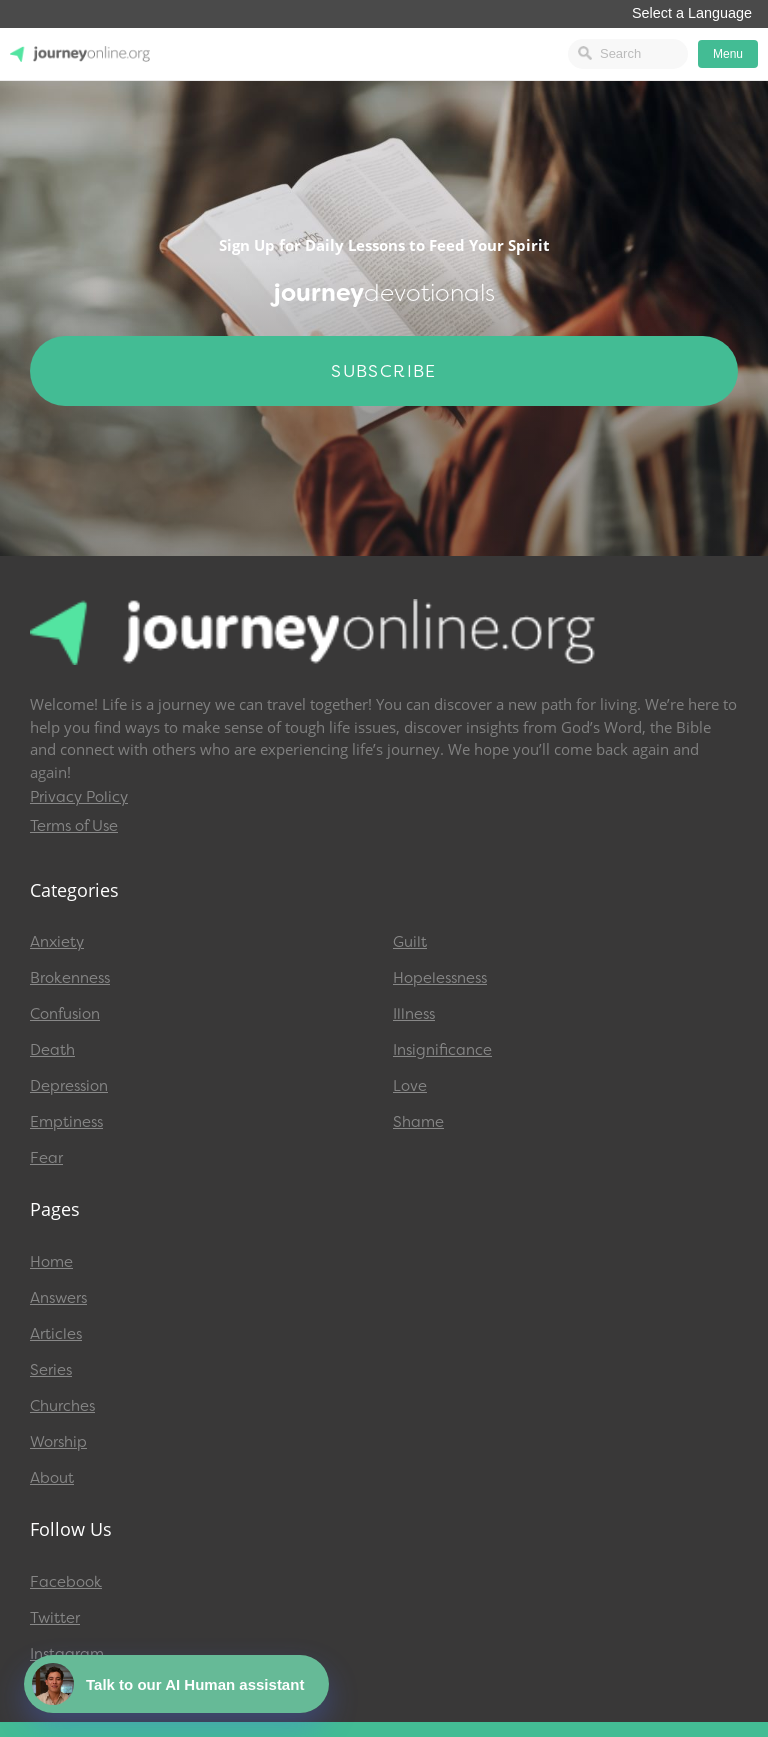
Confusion (65, 1014)
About (52, 1478)
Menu (728, 54)
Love (410, 1086)
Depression (69, 1086)
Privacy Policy (79, 797)
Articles (56, 1334)
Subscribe (384, 371)
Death (52, 1050)
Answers (58, 1298)
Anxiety (57, 942)
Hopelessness (440, 978)
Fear (46, 1158)
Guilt (410, 942)
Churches (62, 1406)
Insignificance (442, 1050)
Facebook (66, 1582)
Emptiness (66, 1122)
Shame (418, 1122)
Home (51, 1262)
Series (51, 1370)
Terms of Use (74, 826)
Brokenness (70, 978)
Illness (414, 1014)
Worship (58, 1442)
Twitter (55, 1618)
